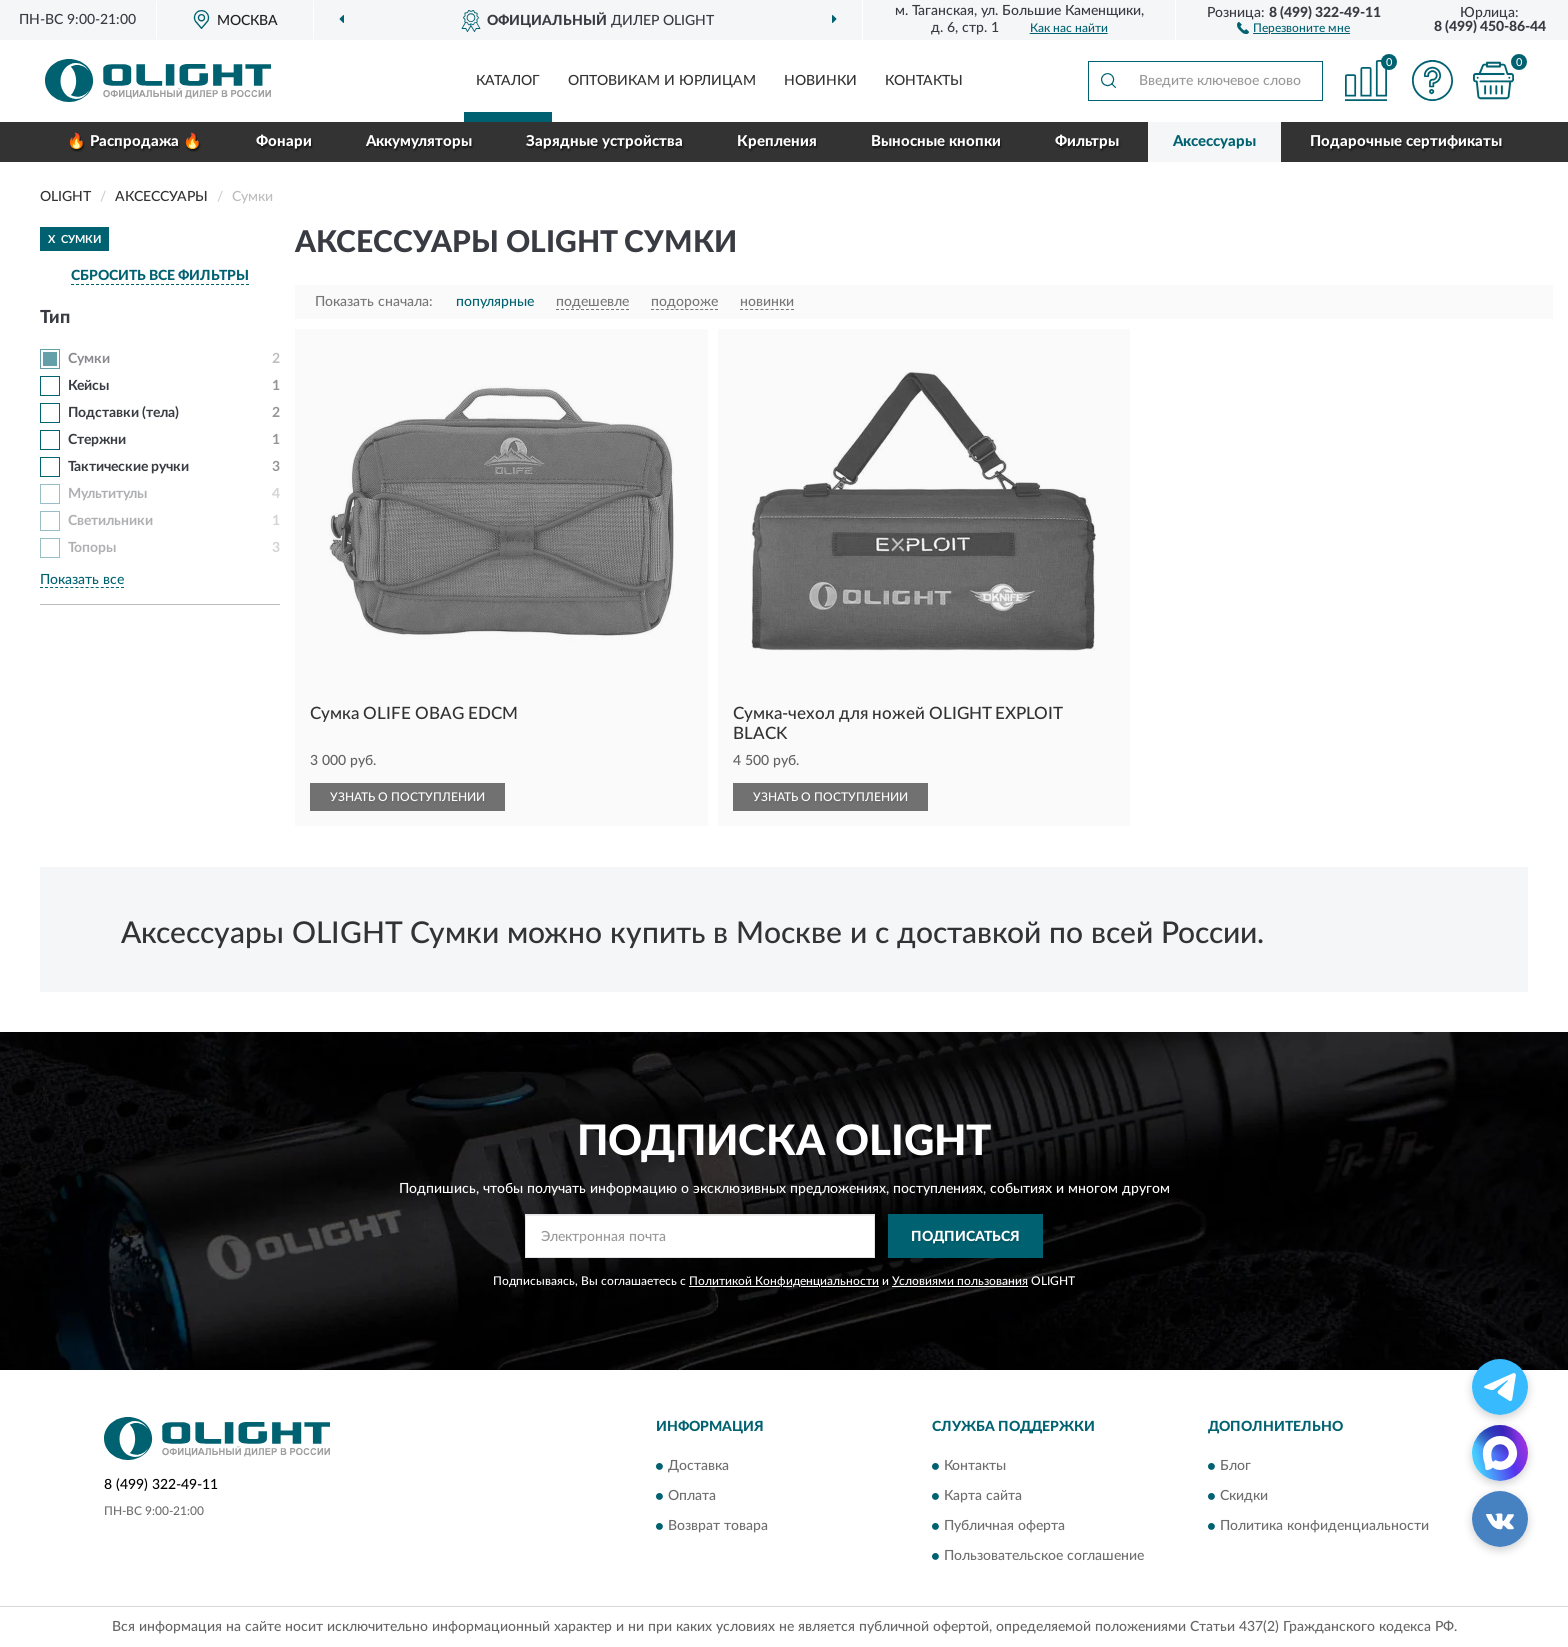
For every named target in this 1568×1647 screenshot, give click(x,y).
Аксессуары (1214, 141)
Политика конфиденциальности (1324, 1526)
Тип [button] (55, 318)
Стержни (97, 440)
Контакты (924, 81)
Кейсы (88, 386)
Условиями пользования (960, 1281)
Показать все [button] (82, 580)
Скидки (1244, 1496)
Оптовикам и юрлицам (662, 81)
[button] (1293, 27)
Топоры (92, 548)
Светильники (110, 521)
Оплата (692, 1496)
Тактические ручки (128, 467)
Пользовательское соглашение (1044, 1556)
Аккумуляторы (419, 141)
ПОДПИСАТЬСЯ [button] (965, 1237)
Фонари (284, 141)
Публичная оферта (1004, 1526)
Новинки (820, 81)
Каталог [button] (508, 81)
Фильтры (1087, 141)
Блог (1235, 1466)
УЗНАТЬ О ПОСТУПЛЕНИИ (407, 797)
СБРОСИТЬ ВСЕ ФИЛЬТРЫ (160, 276)
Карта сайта (983, 1496)
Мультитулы (107, 494)
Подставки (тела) (123, 413)
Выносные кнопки (936, 141)
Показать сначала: (374, 302)
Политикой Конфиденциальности (784, 1281)
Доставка (698, 1466)
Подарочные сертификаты (1406, 141)
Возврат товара (718, 1526)
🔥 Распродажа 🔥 (134, 141)
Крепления (777, 141)
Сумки (89, 359)
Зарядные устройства (604, 141)
